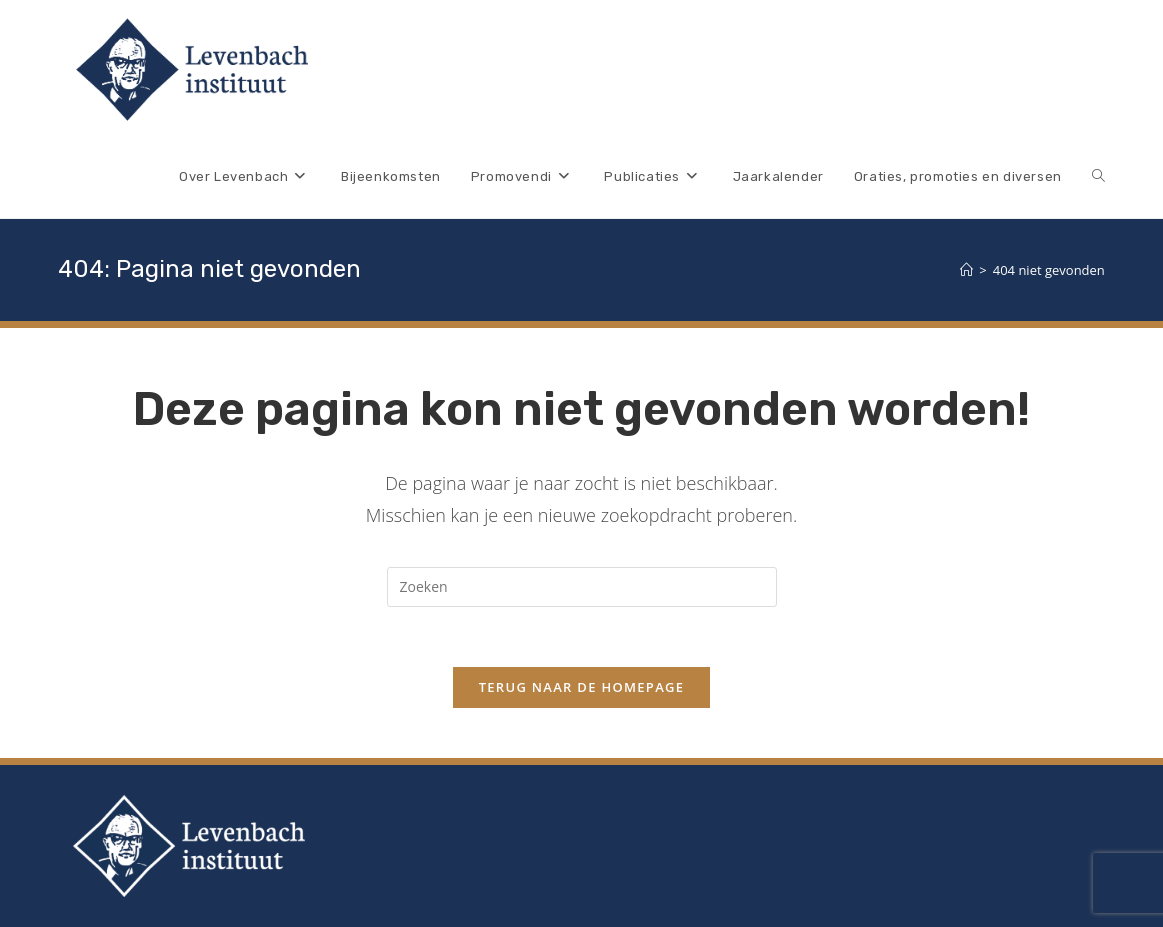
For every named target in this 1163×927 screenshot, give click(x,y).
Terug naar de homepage (582, 687)
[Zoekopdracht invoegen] (582, 587)
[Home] (966, 270)
